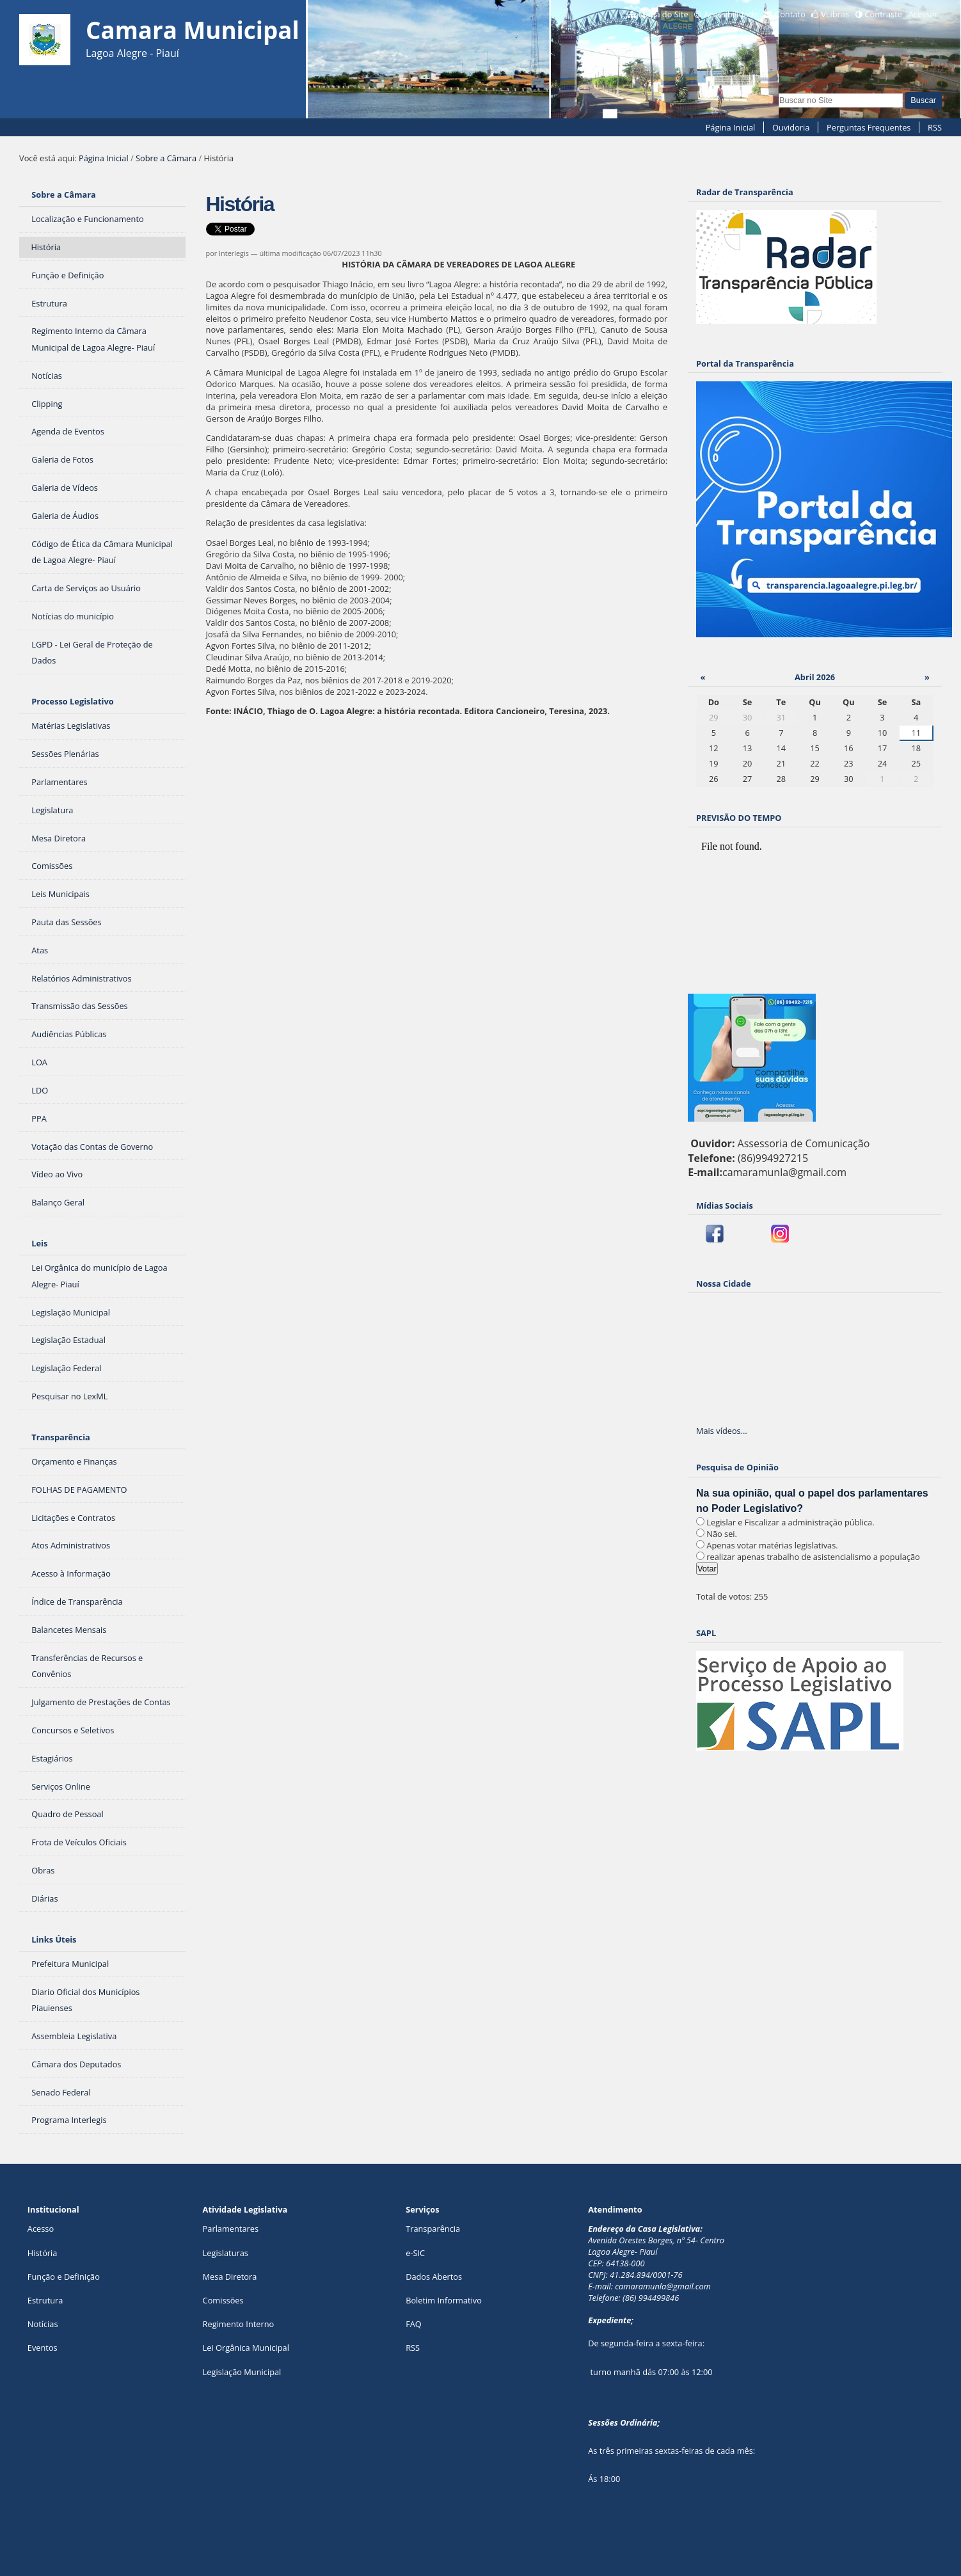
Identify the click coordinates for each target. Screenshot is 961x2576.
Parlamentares (230, 2228)
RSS (935, 127)
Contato (790, 14)
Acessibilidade (731, 14)
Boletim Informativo (444, 2300)
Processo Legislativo (72, 701)
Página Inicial (731, 127)
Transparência (60, 1437)
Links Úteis (53, 1939)
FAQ (414, 2324)
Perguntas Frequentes (868, 127)
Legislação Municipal (242, 2372)
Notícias (43, 2324)
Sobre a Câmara (166, 158)
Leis (39, 1243)
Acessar (923, 14)
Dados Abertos (434, 2276)
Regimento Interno (238, 2324)
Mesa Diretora (230, 2276)
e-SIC (415, 2253)
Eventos (43, 2347)
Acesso (41, 2228)
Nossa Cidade (723, 1283)
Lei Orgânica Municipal (246, 2347)
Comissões (223, 2300)
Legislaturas (225, 2253)
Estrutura (45, 2300)
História (43, 2253)
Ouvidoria (791, 127)
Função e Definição (64, 2276)
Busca (778, 91)
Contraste (883, 14)
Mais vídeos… (721, 1430)
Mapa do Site (663, 14)
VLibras (835, 14)
